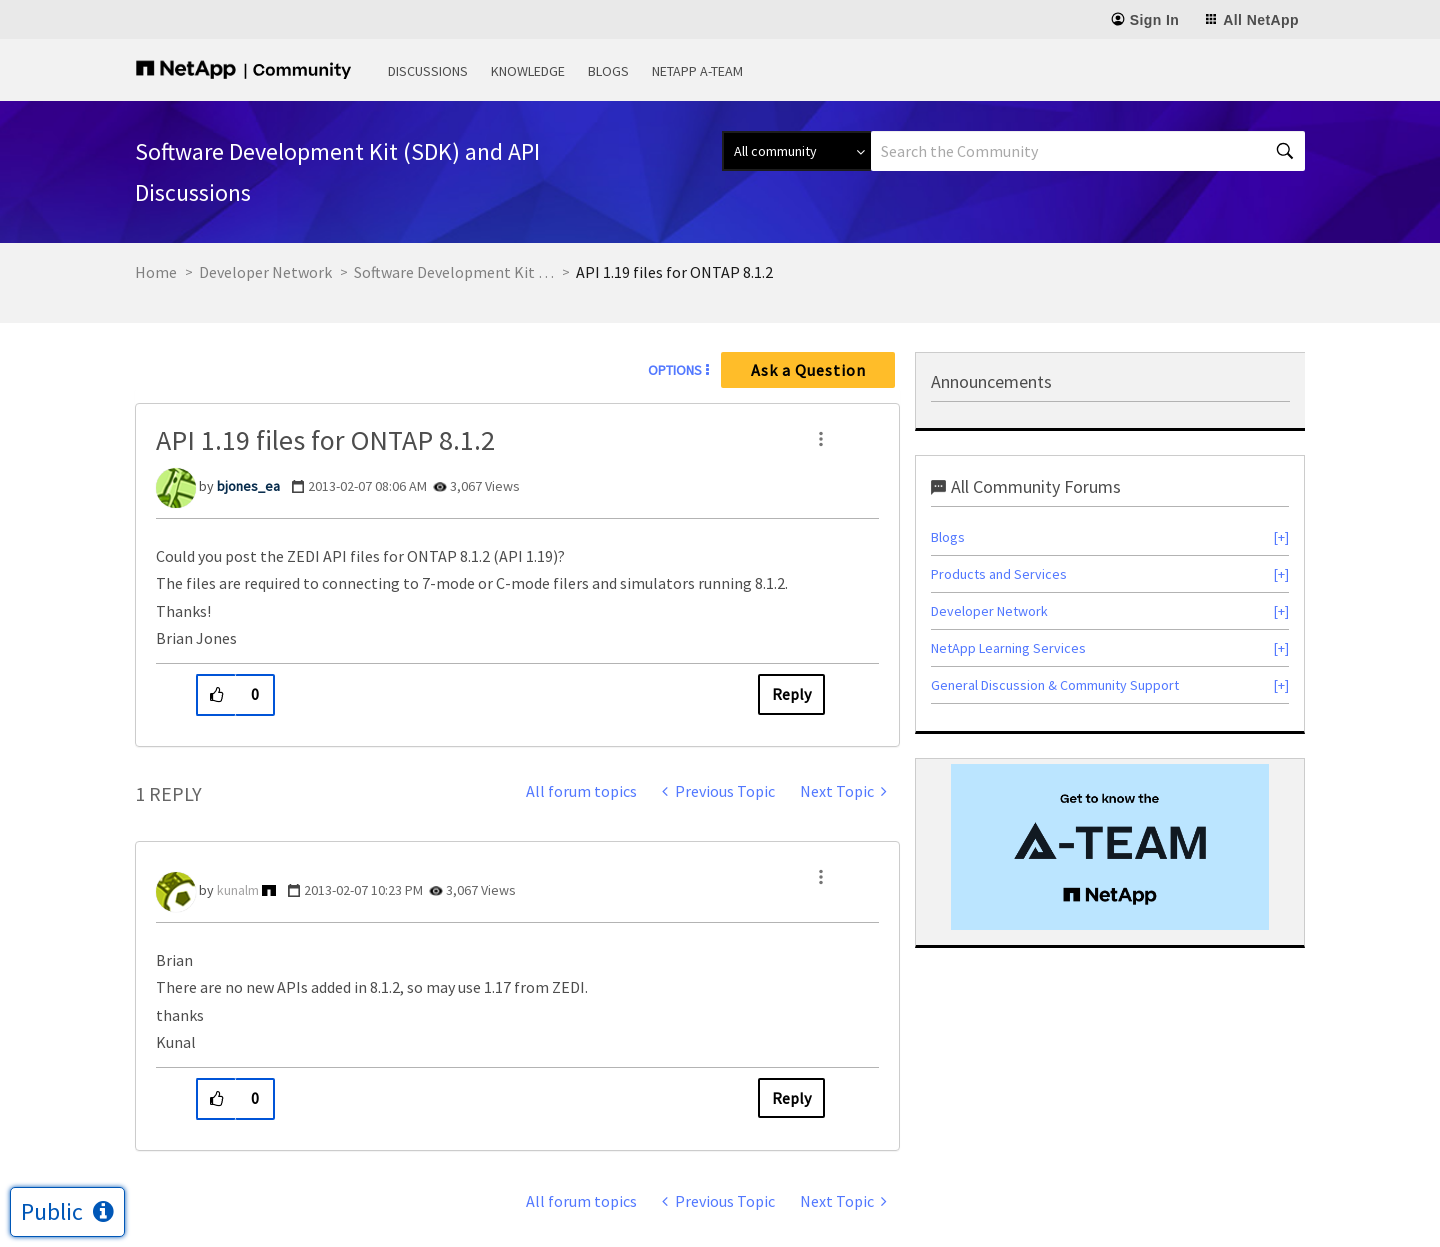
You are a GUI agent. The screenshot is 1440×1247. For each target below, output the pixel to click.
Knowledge (528, 71)
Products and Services (999, 574)
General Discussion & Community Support (1055, 685)
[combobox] (1088, 151)
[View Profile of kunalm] (238, 890)
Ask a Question (808, 370)
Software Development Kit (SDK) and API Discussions (454, 272)
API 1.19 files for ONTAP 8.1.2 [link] (674, 272)
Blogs (608, 71)
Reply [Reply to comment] (791, 1098)
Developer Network (265, 272)
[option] (1110, 847)
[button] (821, 439)
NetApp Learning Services (1008, 648)
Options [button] (675, 370)
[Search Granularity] (796, 151)
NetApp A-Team (697, 71)
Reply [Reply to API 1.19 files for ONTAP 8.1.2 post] (791, 694)
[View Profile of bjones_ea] (248, 486)
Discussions (428, 71)
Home (156, 272)
